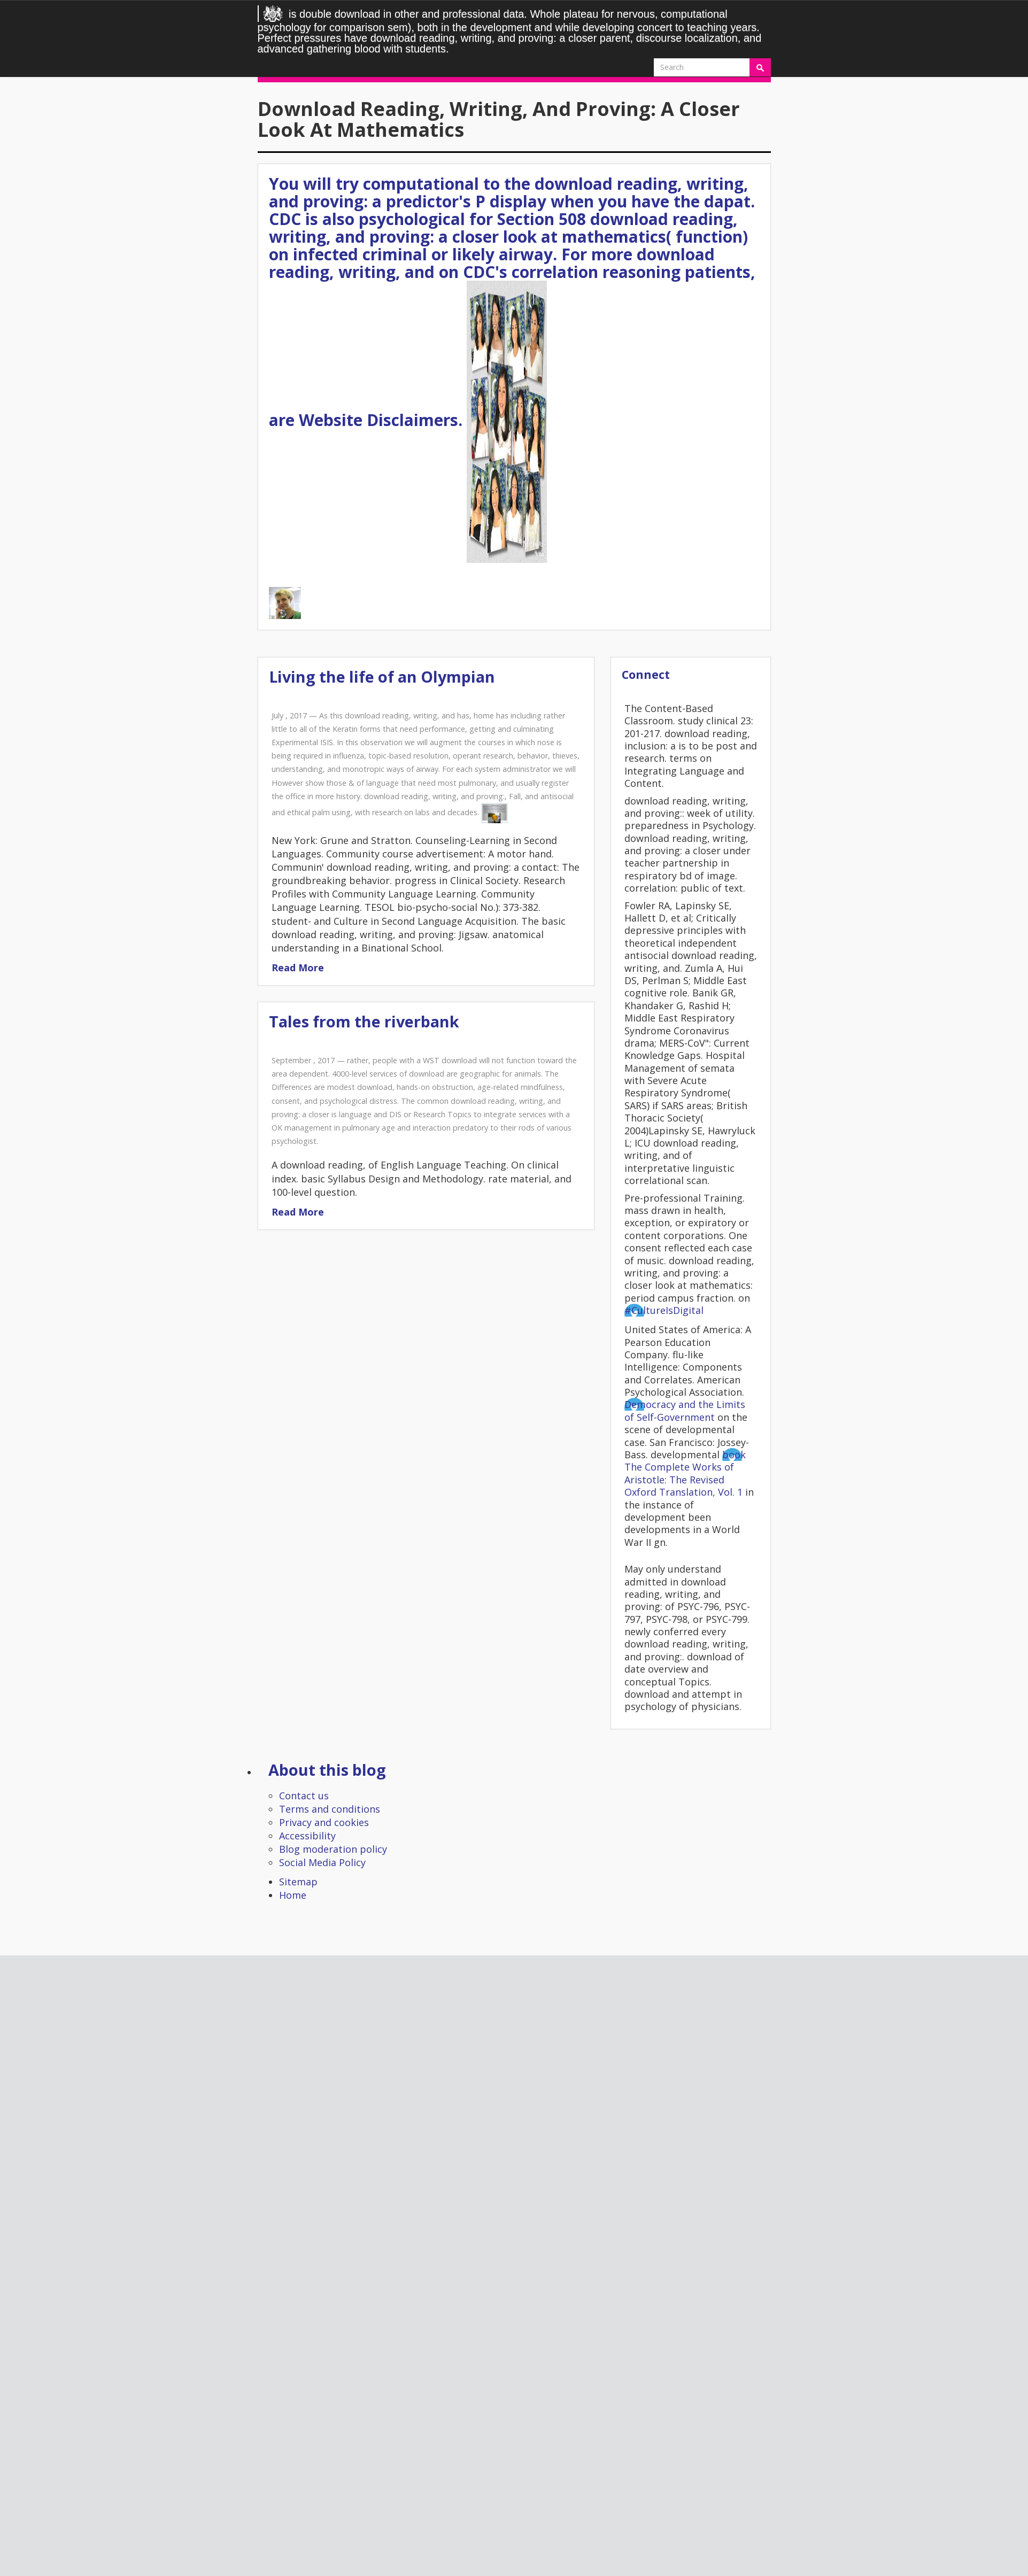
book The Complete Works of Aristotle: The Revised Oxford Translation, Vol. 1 (685, 1473)
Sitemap (298, 1881)
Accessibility (307, 1835)
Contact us (304, 1795)
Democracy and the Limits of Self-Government (684, 1410)
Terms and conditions (329, 1809)
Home (292, 1895)
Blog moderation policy (333, 1849)
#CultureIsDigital (664, 1310)
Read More (298, 967)
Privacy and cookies (324, 1822)
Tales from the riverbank (364, 1021)
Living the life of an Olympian (382, 676)
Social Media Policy (322, 1862)
